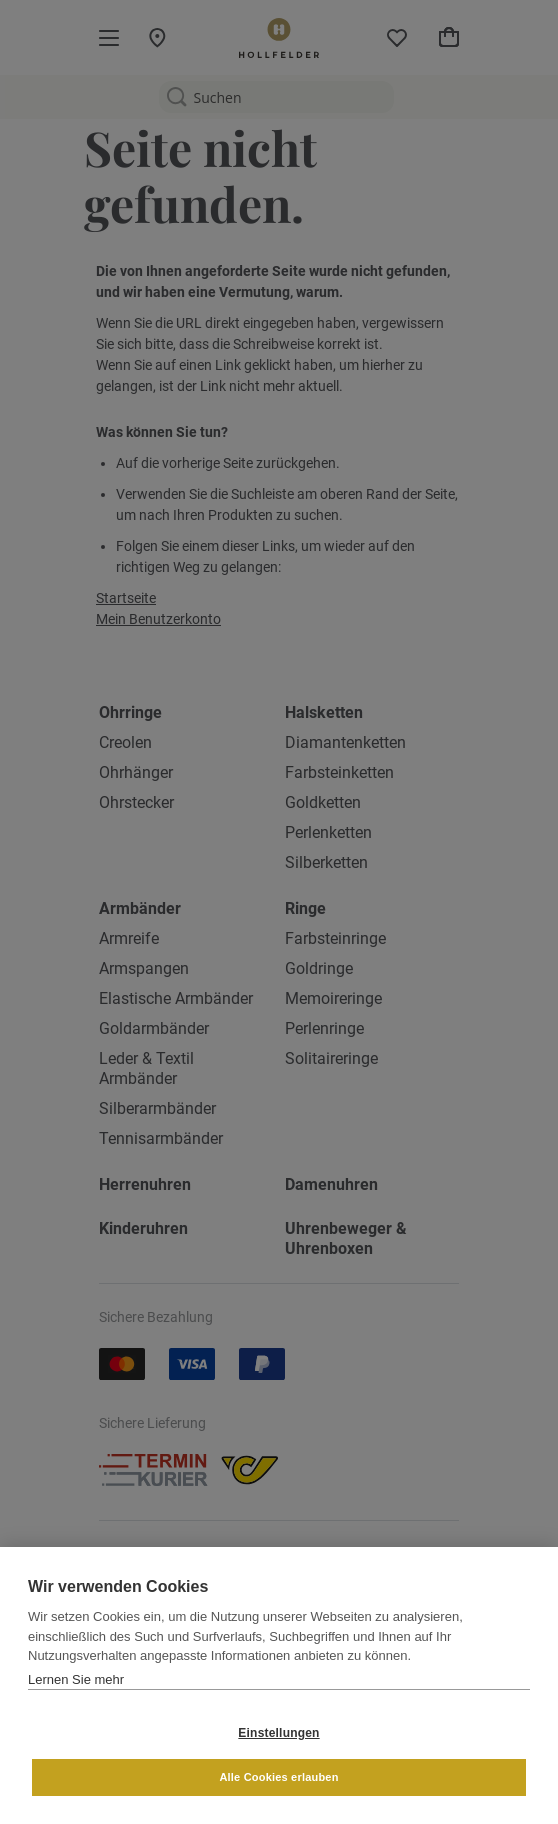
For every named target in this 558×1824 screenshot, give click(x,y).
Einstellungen (278, 1733)
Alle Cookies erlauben (278, 1777)
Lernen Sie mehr (76, 1679)
